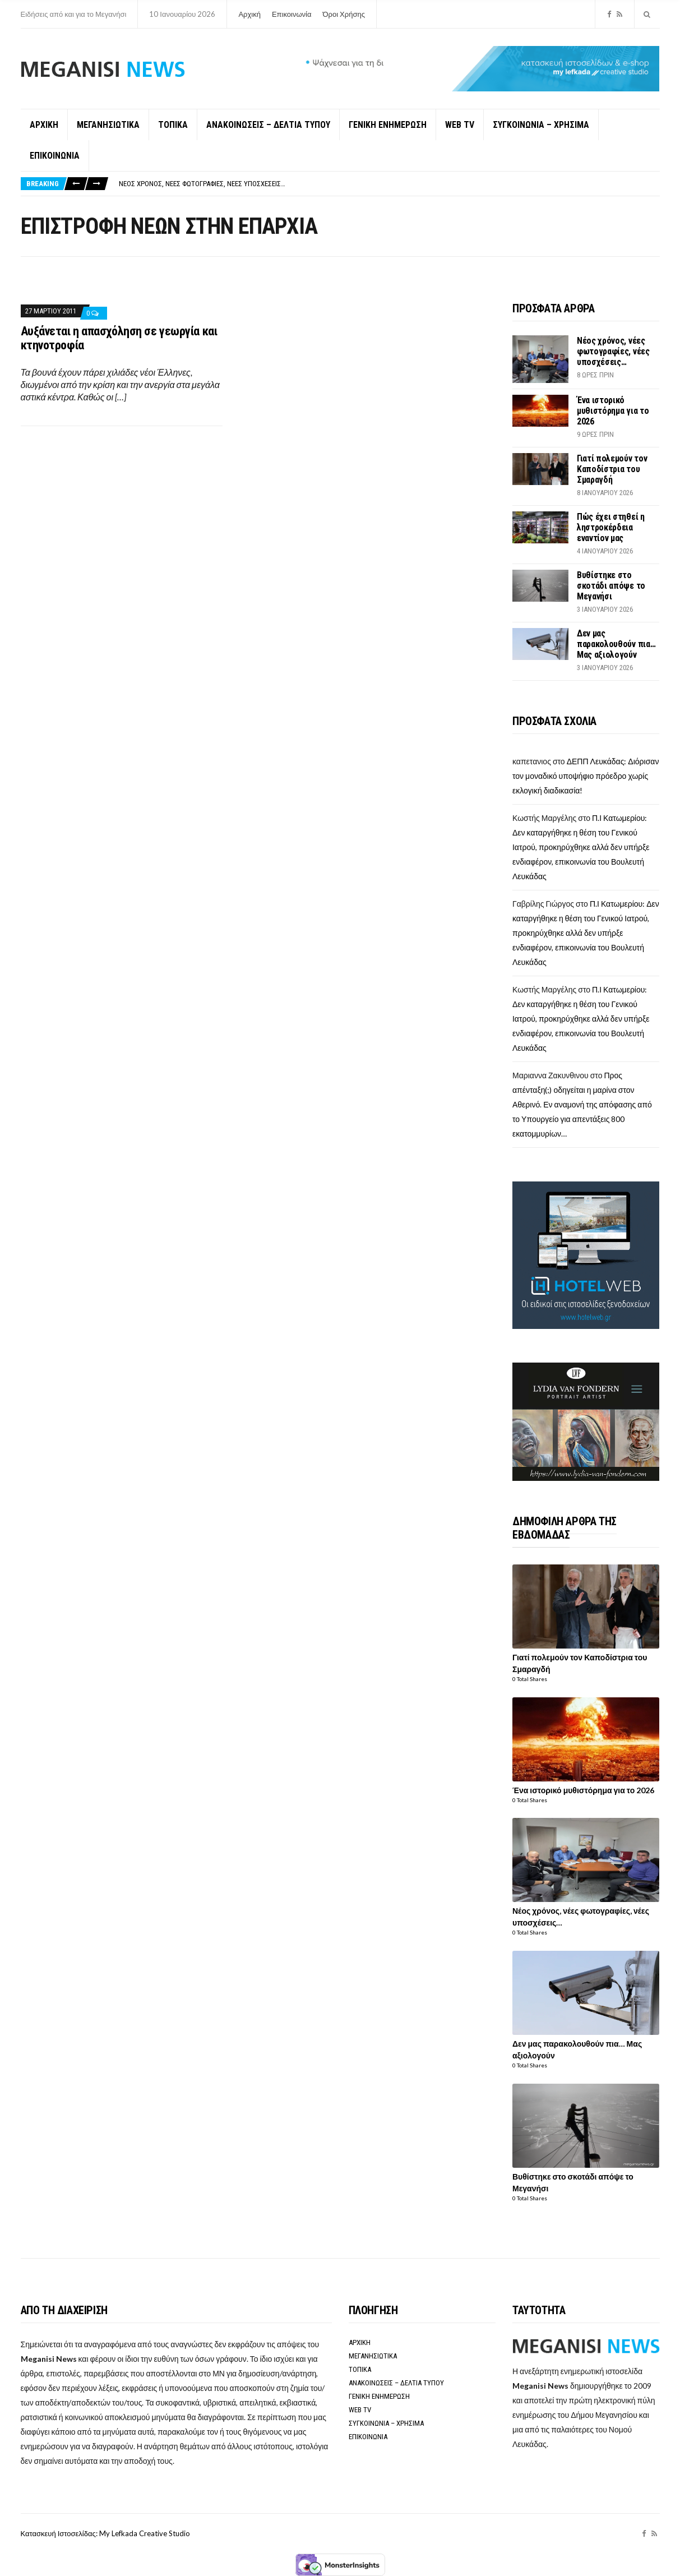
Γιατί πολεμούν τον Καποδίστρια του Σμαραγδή (612, 469)
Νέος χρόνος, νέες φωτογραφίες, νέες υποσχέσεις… (202, 183)
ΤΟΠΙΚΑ (173, 124)
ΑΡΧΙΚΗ (44, 124)
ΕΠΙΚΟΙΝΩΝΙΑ (55, 155)
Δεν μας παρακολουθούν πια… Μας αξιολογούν (616, 644)
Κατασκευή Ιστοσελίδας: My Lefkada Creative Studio (105, 2533)
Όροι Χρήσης (344, 14)
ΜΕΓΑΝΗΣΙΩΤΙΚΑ (108, 124)
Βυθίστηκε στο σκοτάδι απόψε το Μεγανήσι (611, 586)
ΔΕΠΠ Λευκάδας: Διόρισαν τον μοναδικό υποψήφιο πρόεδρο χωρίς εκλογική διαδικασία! (585, 775)
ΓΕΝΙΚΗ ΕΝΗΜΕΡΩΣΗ (388, 124)
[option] (389, 183)
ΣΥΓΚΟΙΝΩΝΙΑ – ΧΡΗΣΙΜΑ (541, 124)
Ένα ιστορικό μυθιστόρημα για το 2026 (613, 411)
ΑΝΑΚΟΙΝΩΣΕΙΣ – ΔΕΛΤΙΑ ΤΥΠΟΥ (268, 124)
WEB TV (459, 124)
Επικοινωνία (292, 14)
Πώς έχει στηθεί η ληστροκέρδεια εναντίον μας (611, 527)
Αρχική (249, 14)
